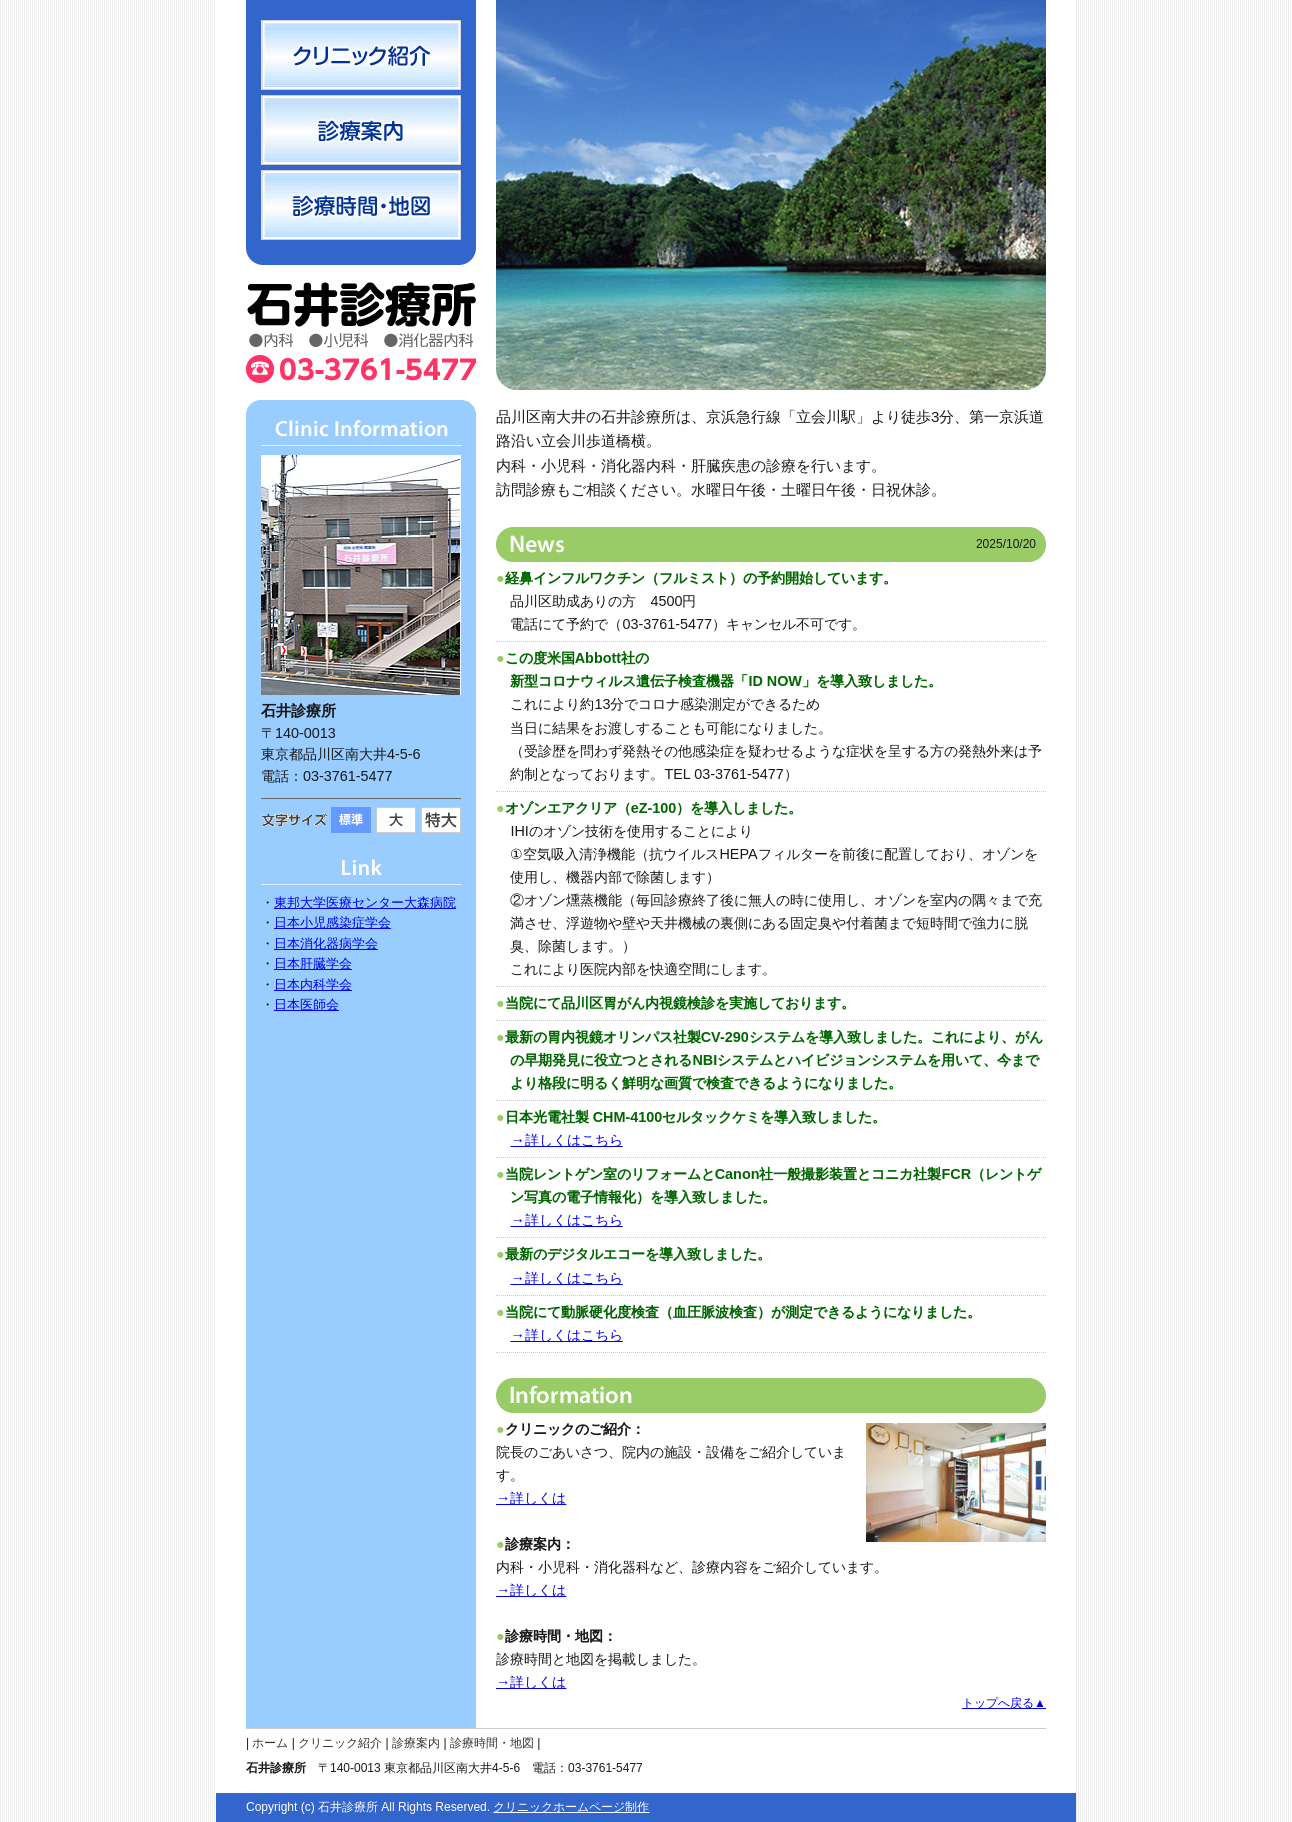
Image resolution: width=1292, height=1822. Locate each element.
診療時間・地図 (492, 1743)
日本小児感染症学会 (332, 922)
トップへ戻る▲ (1004, 1703)
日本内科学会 (313, 984)
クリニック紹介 (340, 1743)
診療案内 (416, 1743)
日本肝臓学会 (313, 963)
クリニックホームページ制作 (571, 1807)
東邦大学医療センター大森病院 (365, 902)
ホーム (270, 1743)
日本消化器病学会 (326, 943)
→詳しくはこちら (566, 1140)
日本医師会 (306, 1004)
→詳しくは (531, 1498)
